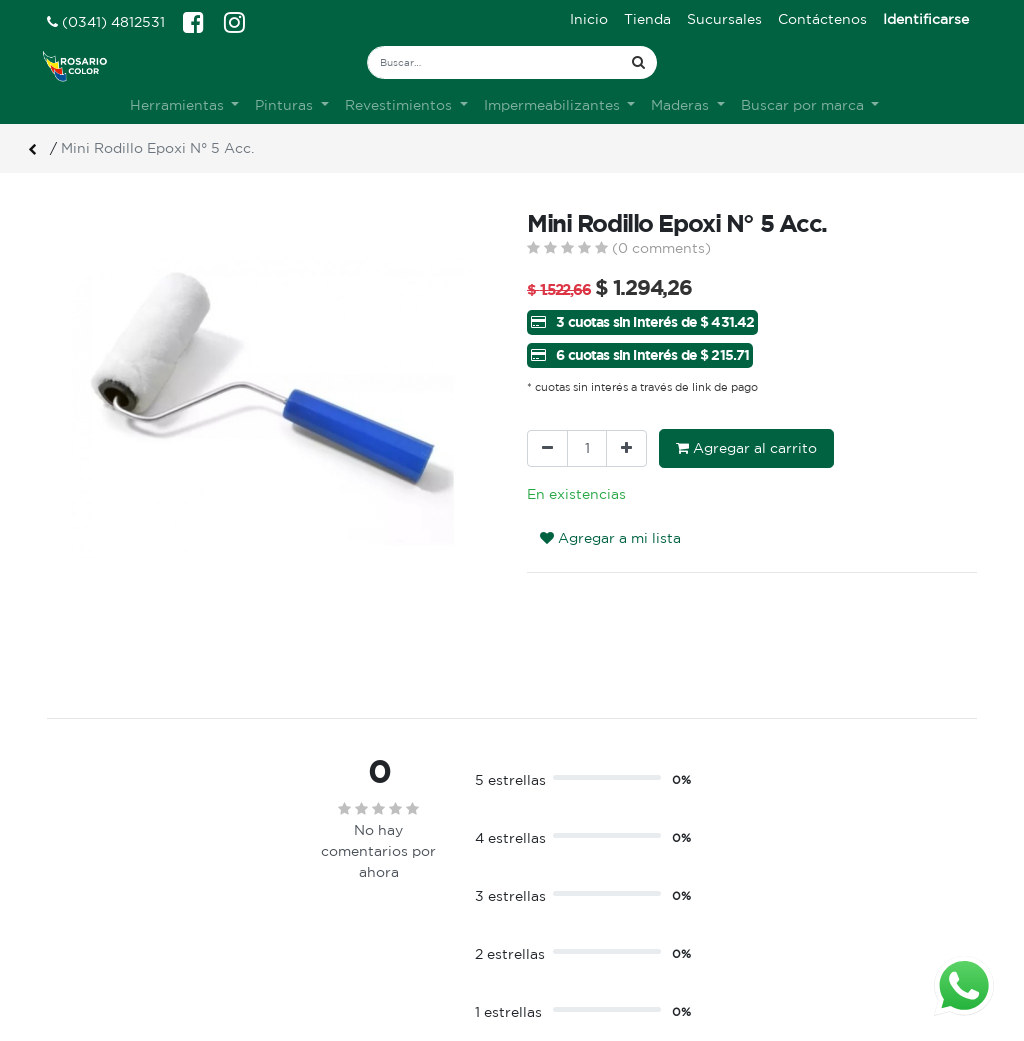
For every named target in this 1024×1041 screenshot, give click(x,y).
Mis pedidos (568, 934)
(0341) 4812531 (106, 22)
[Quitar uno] (547, 448)
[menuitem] (589, 19)
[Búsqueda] (638, 62)
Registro (556, 913)
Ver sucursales (93, 889)
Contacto (319, 934)
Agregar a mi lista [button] (610, 538)
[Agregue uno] (626, 448)
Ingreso (553, 892)
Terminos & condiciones (369, 913)
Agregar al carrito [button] (746, 448)
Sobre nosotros (340, 892)
